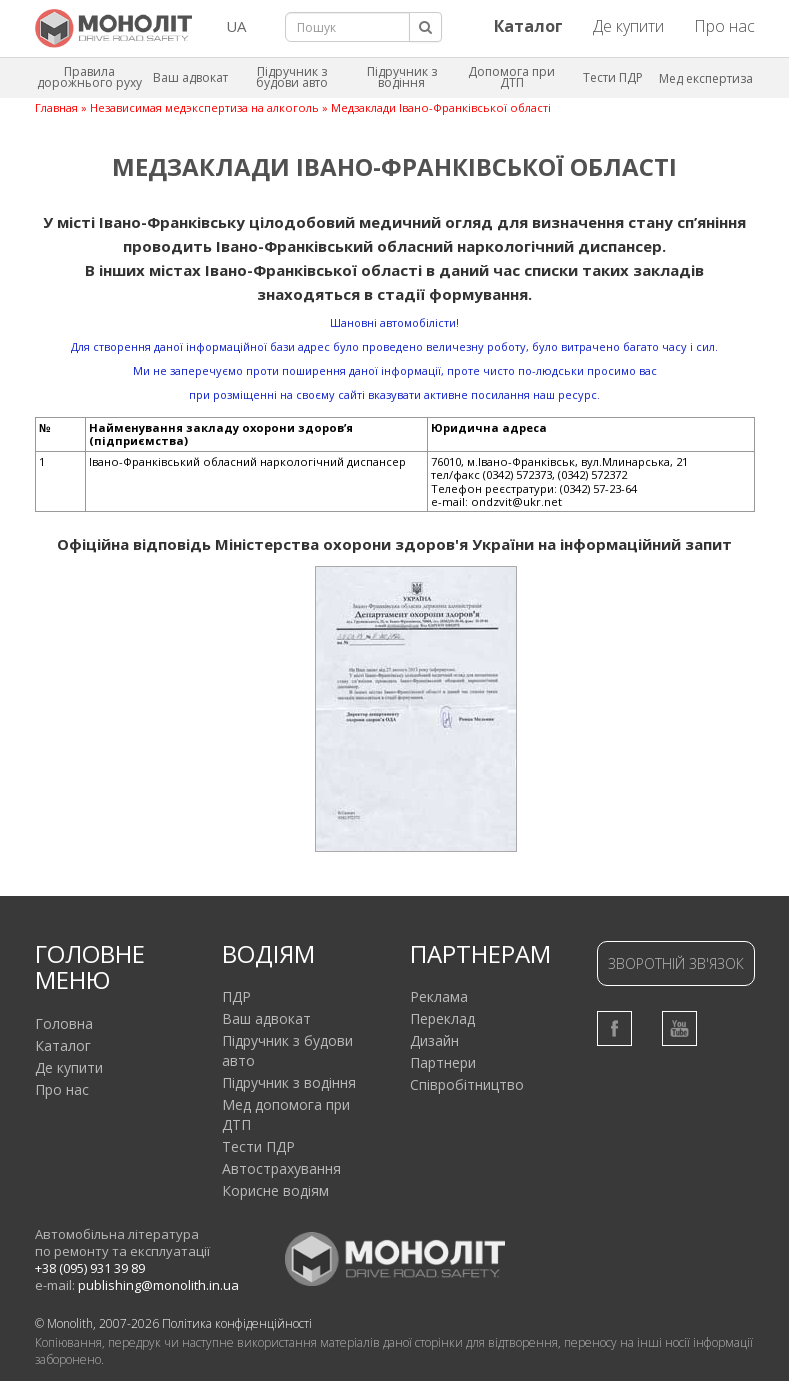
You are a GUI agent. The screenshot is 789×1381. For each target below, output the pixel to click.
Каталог (63, 1045)
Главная (56, 107)
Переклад (442, 1018)
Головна (64, 1023)
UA (236, 26)
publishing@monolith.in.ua (158, 1285)
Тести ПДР (613, 77)
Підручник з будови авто (292, 77)
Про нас (724, 26)
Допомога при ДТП (511, 77)
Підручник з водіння (402, 77)
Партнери (443, 1062)
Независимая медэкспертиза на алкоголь (204, 107)
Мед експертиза (706, 78)
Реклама (439, 996)
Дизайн (434, 1040)
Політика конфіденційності (237, 1323)
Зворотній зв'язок (676, 963)
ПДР (236, 996)
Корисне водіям (275, 1190)
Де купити (628, 26)
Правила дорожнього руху (89, 77)
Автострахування (281, 1168)
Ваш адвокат (190, 77)
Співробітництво (467, 1084)
